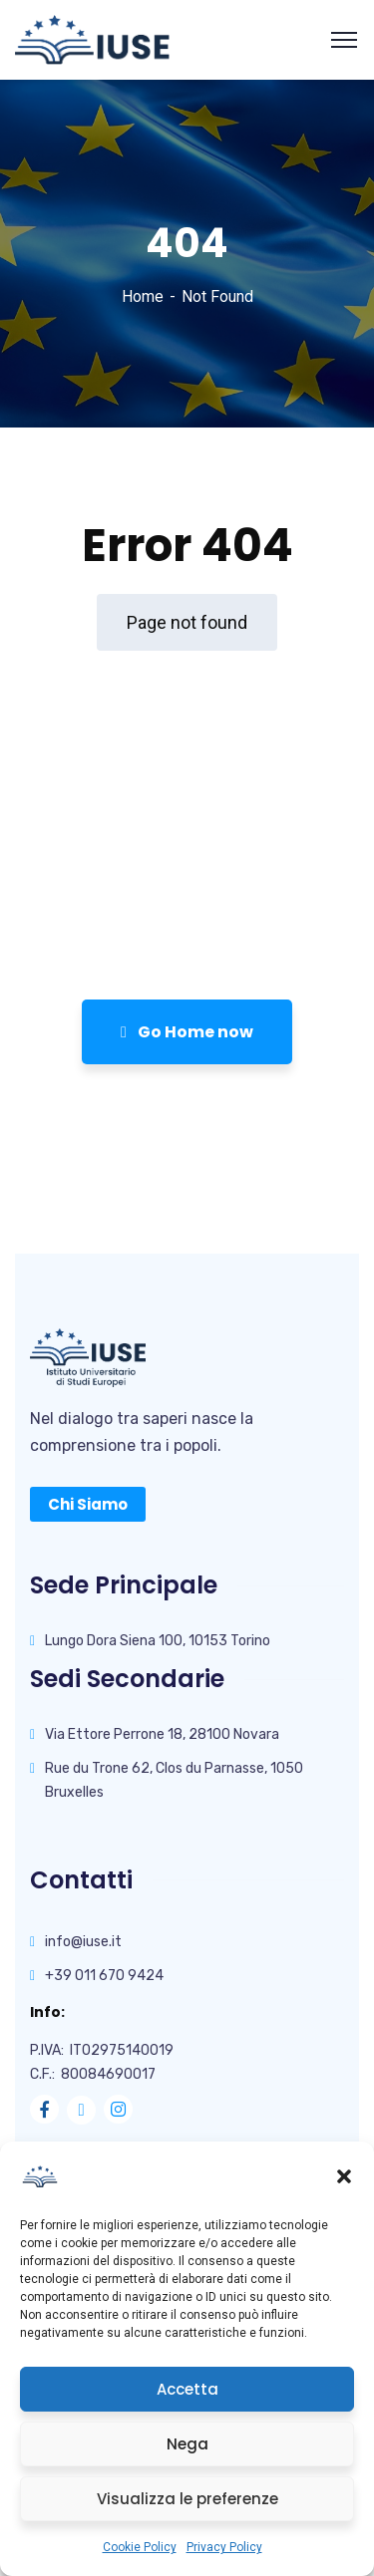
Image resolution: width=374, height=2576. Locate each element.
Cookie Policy (140, 2547)
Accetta (187, 2389)
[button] (344, 2176)
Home (143, 296)
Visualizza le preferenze (187, 2498)
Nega (187, 2443)
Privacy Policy (224, 2547)
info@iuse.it (83, 1941)
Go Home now (187, 1031)
